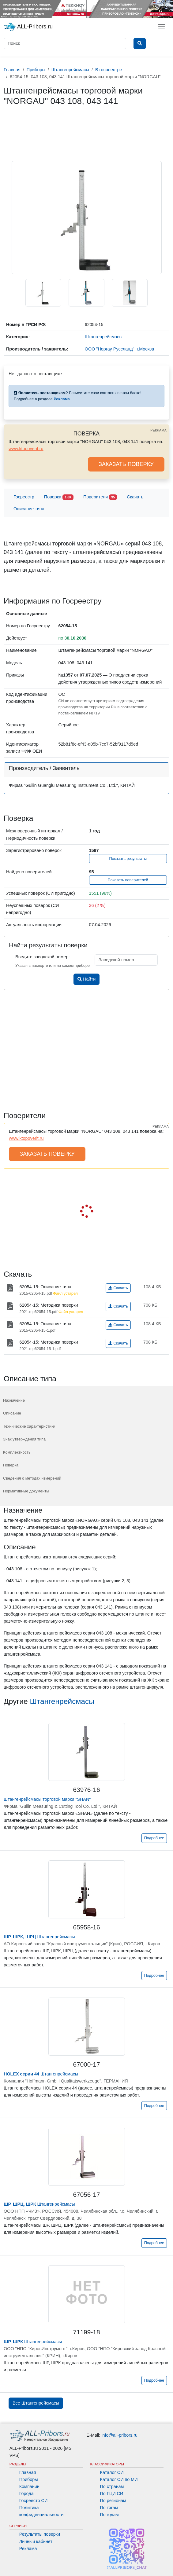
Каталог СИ (112, 2472)
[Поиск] (65, 43)
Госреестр (23, 496)
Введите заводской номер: (42, 956)
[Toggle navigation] (161, 26)
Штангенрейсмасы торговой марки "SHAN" (47, 1799)
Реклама (28, 2548)
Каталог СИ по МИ (119, 2479)
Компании (29, 2486)
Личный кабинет (35, 2541)
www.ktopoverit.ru (26, 448)
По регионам (113, 2500)
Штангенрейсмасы (62, 1701)
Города (26, 2493)
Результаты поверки (39, 2534)
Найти (86, 979)
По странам (112, 2486)
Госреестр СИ (33, 2500)
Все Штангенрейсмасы (36, 2403)
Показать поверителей (128, 880)
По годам (109, 2514)
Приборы (28, 2479)
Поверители (100, 497)
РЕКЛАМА (158, 430)
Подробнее (154, 1838)
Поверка (58, 497)
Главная (27, 2472)
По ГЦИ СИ (111, 2493)
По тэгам (109, 2507)
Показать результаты (128, 859)
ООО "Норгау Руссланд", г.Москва (119, 349)
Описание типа (28, 508)
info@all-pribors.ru (119, 2435)
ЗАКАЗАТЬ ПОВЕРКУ (126, 464)
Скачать (135, 496)
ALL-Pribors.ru (28, 26)
